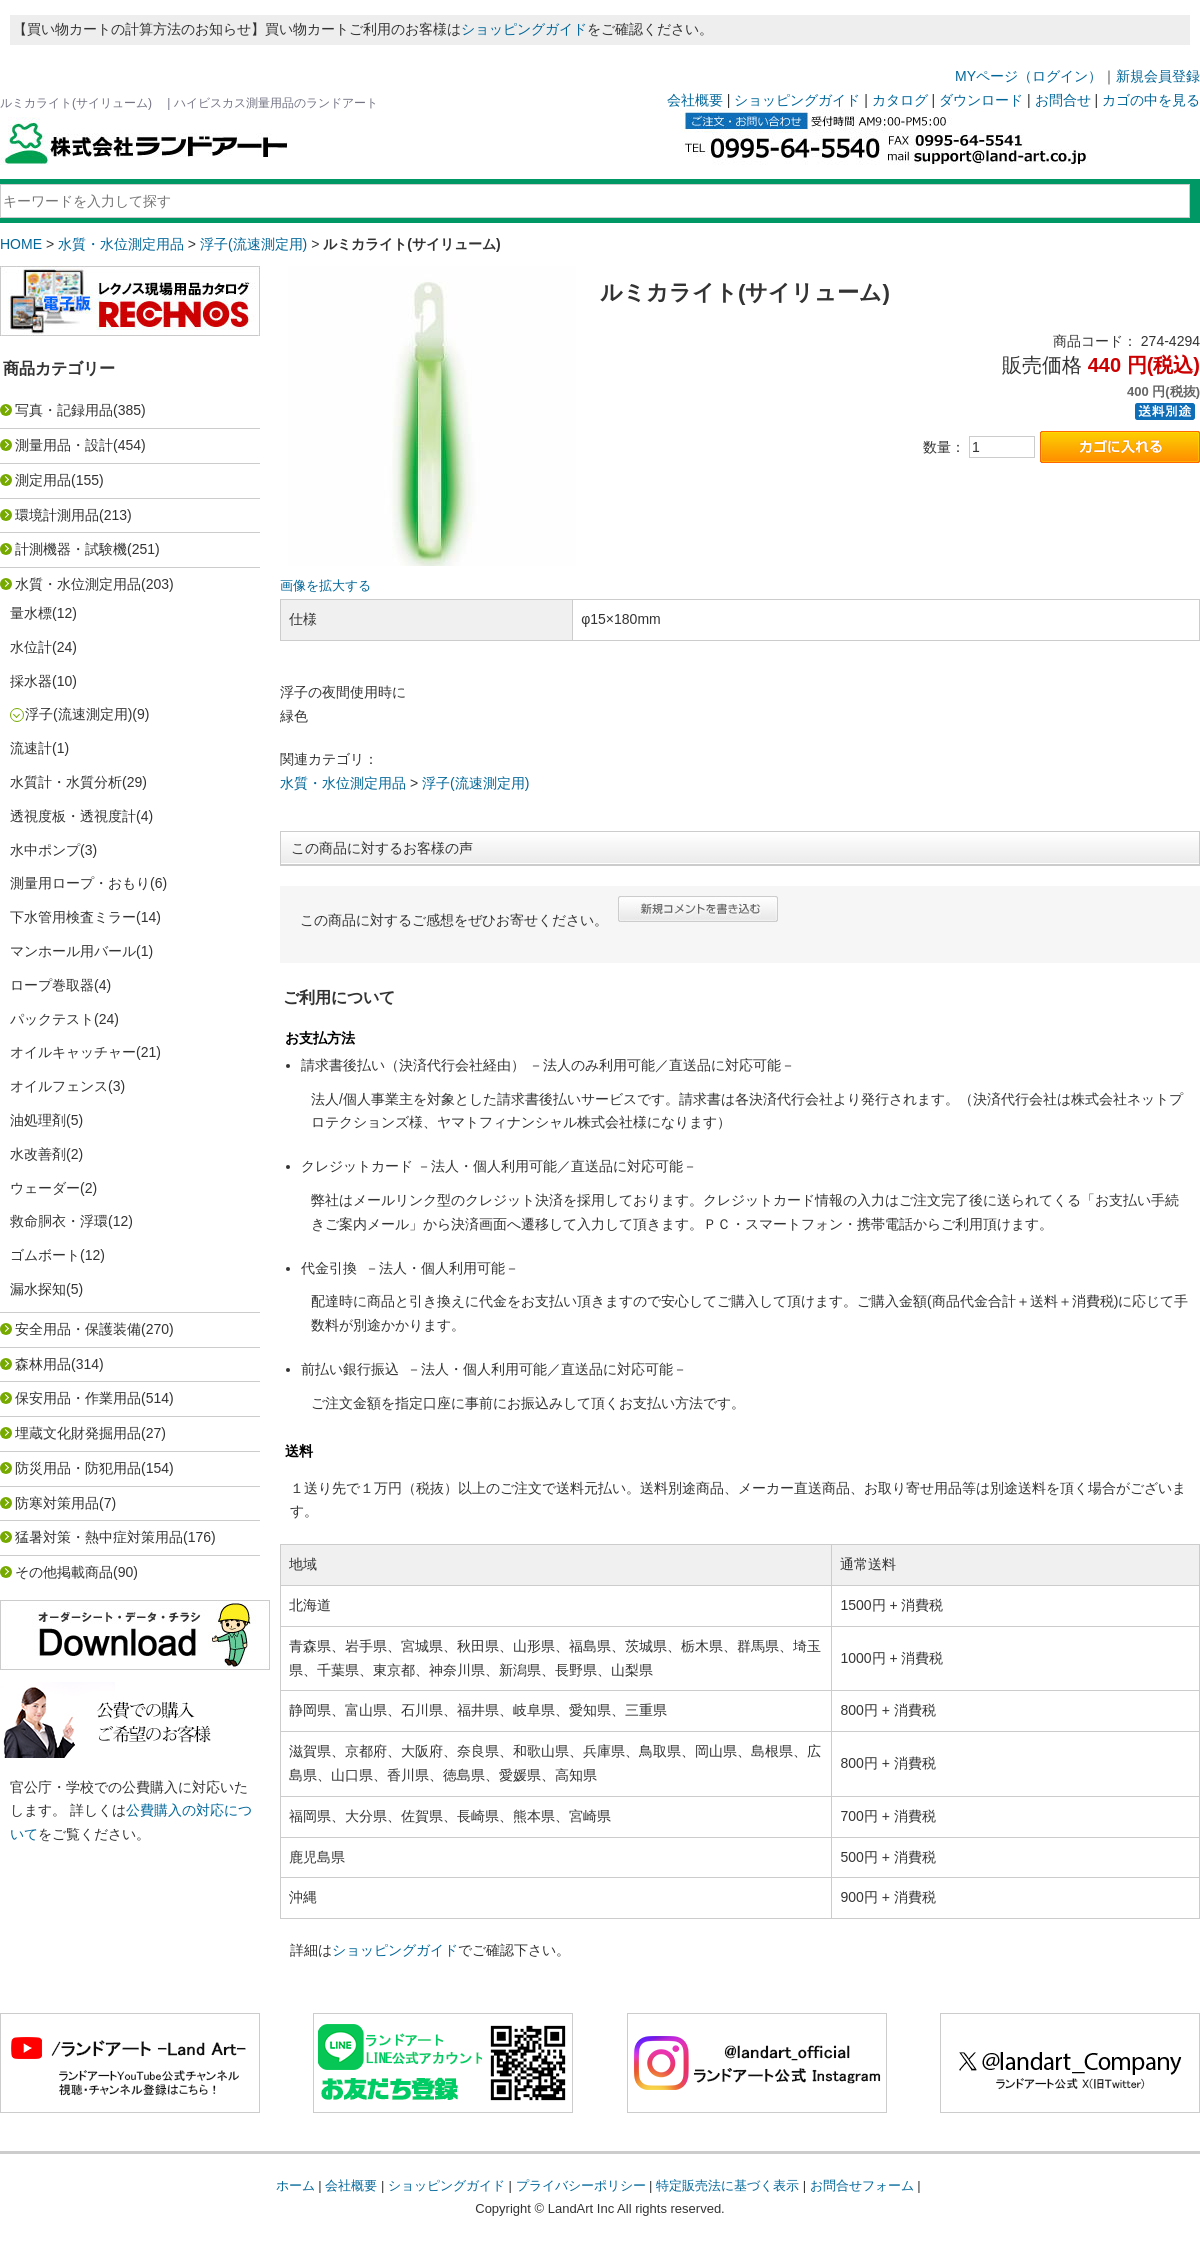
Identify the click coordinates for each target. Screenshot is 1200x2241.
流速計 (31, 748)
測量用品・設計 (64, 445)
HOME (21, 244)
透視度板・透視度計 (73, 816)
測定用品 (43, 480)
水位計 (31, 647)
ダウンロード (981, 100)
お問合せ (1063, 100)
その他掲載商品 (64, 1572)
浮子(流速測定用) (253, 244)
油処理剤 (38, 1120)
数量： (944, 447)
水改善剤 (38, 1154)
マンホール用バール (73, 951)
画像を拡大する (325, 586)
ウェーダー (45, 1188)
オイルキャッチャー (73, 1052)
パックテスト (52, 1019)
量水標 (31, 613)
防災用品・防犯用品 (78, 1468)
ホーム (295, 2185)
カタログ (900, 100)
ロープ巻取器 (52, 985)
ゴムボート (45, 1255)
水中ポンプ (45, 850)
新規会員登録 (1158, 76)
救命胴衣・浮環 (59, 1221)
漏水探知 (38, 1289)
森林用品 (43, 1364)
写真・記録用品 (64, 410)
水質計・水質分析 (66, 782)
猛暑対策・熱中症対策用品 (99, 1537)
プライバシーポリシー (581, 2185)
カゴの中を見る (1151, 100)
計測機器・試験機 (71, 549)
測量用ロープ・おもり (80, 883)
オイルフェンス (59, 1086)
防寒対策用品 (57, 1503)
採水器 (31, 681)
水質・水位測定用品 (121, 244)
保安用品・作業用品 (78, 1398)
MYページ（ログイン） (1028, 76)
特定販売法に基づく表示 (727, 2185)
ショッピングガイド (524, 29)
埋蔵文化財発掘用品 (78, 1433)
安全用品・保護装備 (78, 1329)
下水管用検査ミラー (73, 917)
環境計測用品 (57, 515)
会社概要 (695, 100)
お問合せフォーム (862, 2185)
